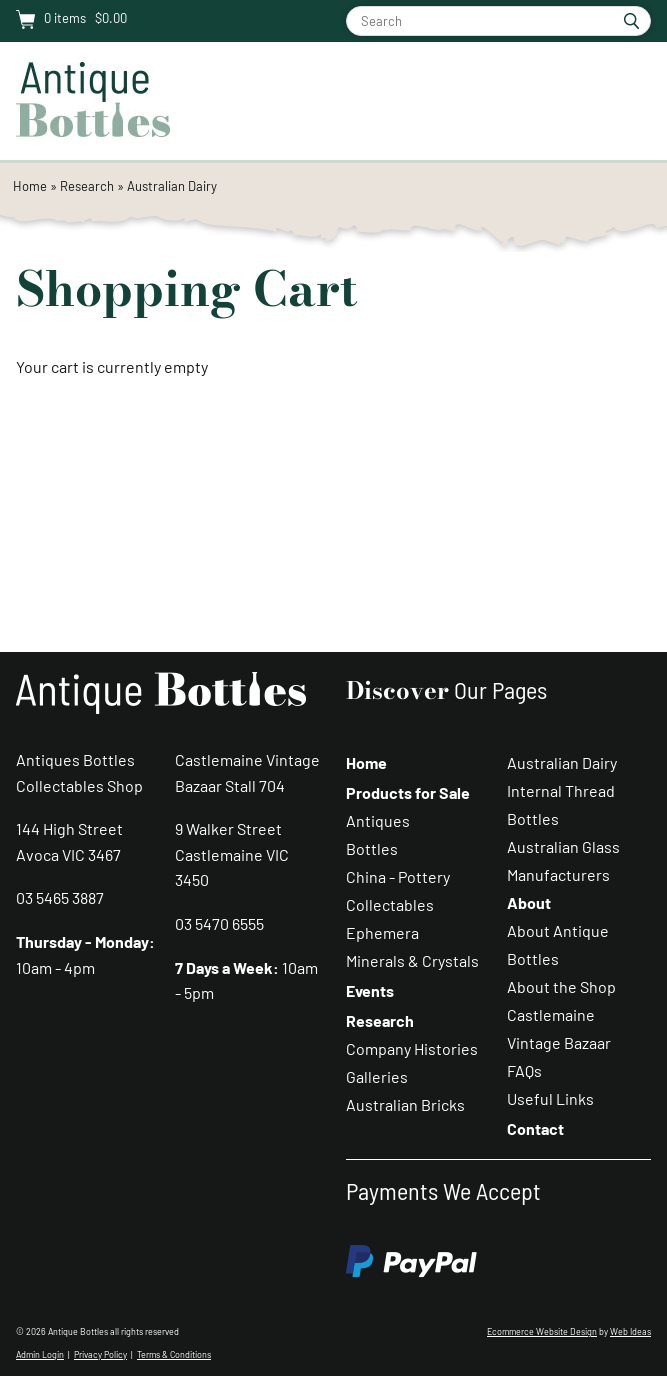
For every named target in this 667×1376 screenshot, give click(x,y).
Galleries (377, 1076)
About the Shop (561, 986)
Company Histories (412, 1048)
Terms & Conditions (174, 1354)
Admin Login (40, 1354)
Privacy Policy (100, 1354)
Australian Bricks (405, 1104)
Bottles (372, 848)
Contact (535, 1128)
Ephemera (382, 932)
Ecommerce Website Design (542, 1331)
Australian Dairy (172, 186)
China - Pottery (398, 876)
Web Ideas (630, 1331)
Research (87, 186)
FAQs (524, 1070)
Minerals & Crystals (412, 960)
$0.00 (109, 18)
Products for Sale (408, 792)
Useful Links (550, 1098)
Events (370, 990)
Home (30, 186)
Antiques (378, 820)
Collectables (390, 904)
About (529, 902)
